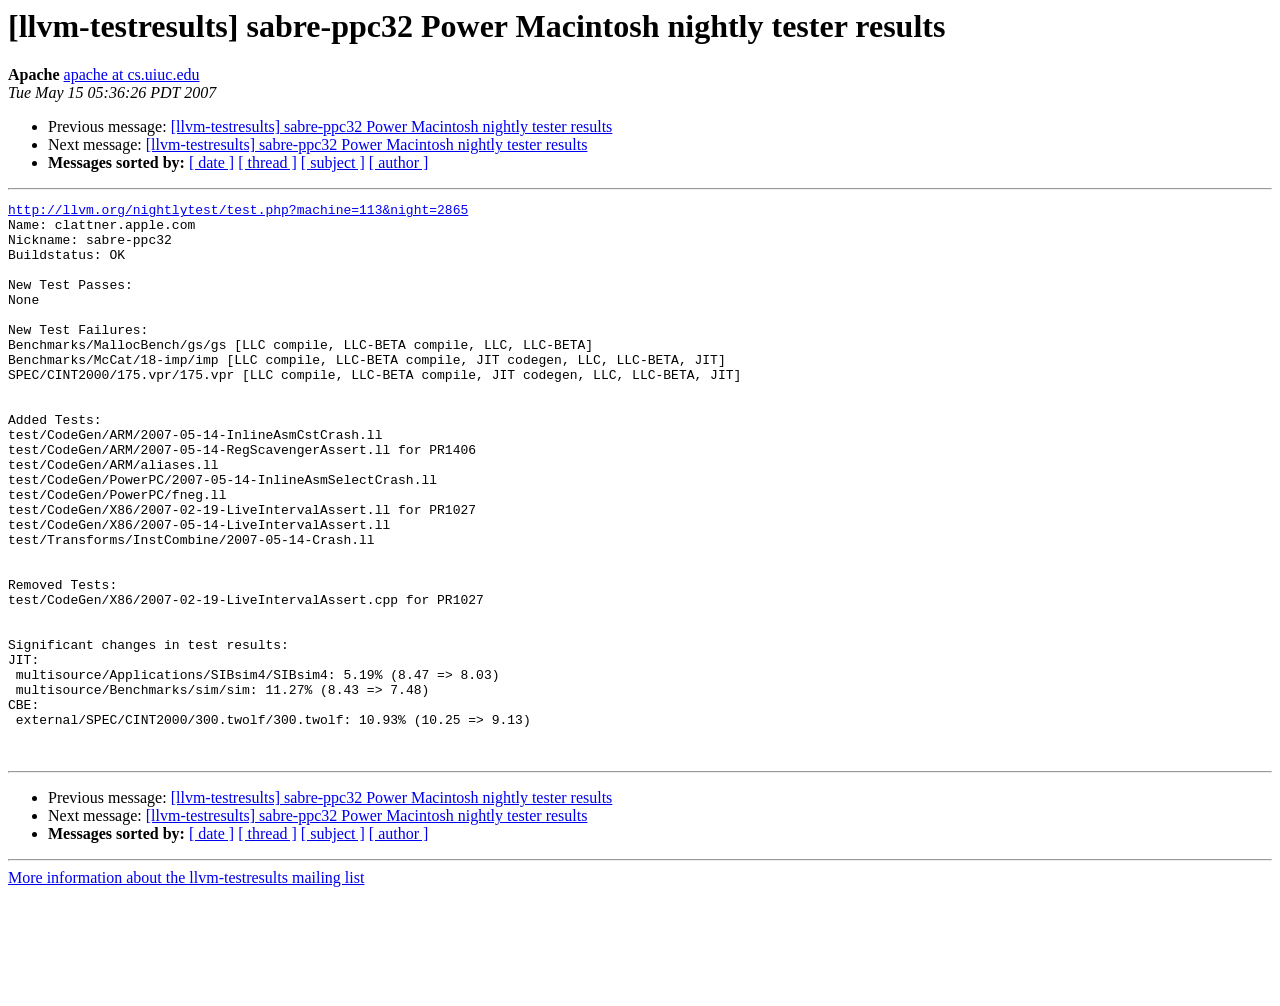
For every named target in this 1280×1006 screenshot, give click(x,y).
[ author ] (399, 162)
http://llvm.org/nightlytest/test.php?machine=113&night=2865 (238, 212)
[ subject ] (333, 162)
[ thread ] (267, 162)
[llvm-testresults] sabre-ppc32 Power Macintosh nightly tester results (392, 126)
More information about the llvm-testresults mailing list (186, 988)
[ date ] (211, 162)
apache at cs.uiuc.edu (132, 74)
